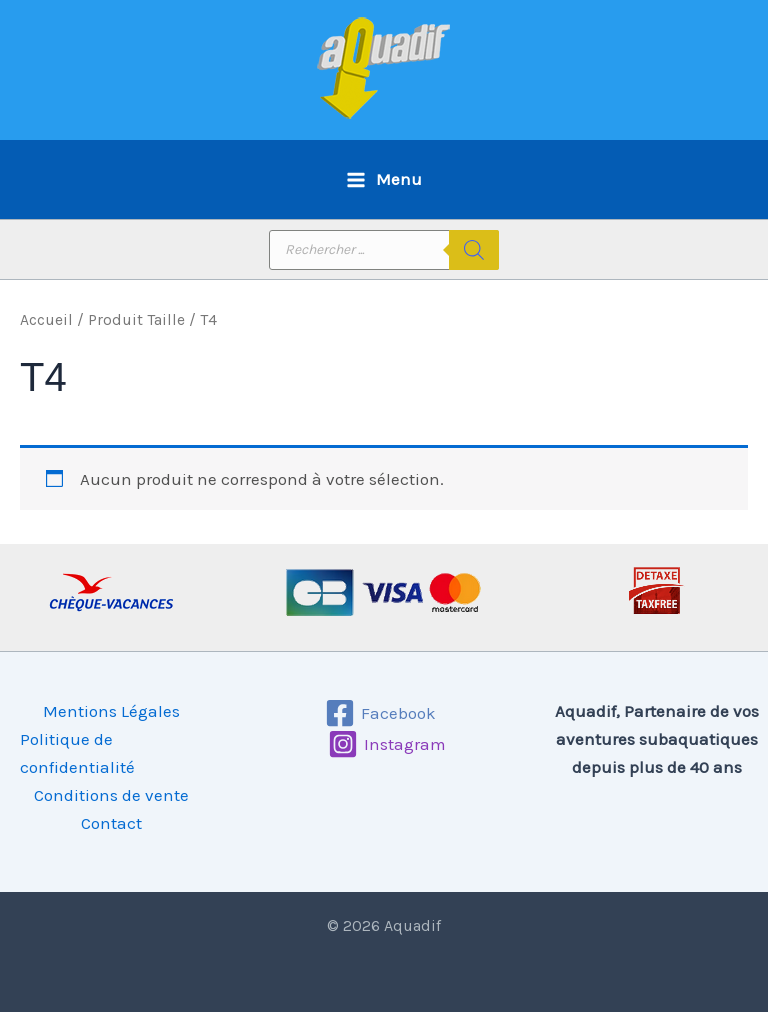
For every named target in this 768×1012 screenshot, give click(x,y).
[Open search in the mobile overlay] (384, 250)
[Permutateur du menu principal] (383, 179)
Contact (111, 823)
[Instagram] (387, 744)
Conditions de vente (111, 795)
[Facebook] (381, 713)
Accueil (46, 320)
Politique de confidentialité (77, 753)
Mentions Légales (111, 711)
